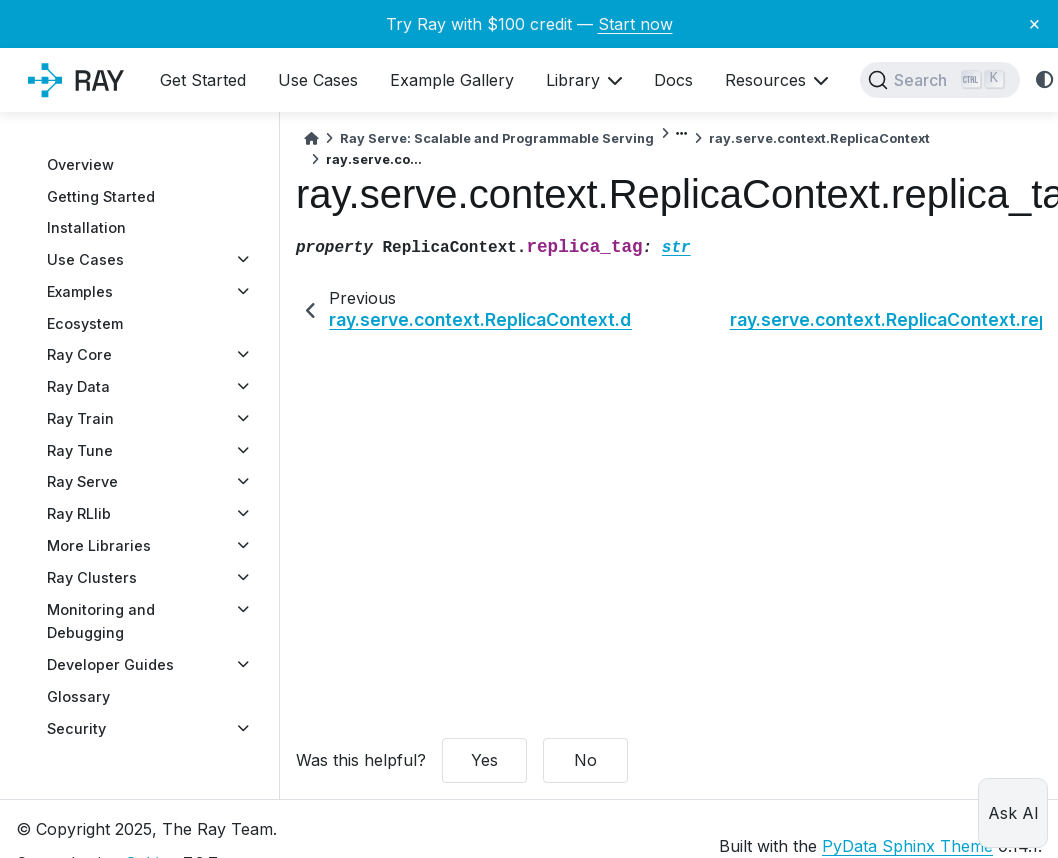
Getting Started (101, 196)
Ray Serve (82, 481)
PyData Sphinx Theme (907, 846)
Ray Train (80, 418)
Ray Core (79, 354)
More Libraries (99, 545)
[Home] (311, 138)
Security (76, 728)
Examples (80, 291)
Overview (80, 164)
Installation (86, 227)
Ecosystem (85, 323)
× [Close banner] (1034, 23)
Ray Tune (80, 450)
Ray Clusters (92, 577)
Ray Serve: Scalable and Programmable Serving (497, 138)
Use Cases (85, 259)
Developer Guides (110, 664)
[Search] (940, 80)
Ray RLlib (79, 513)
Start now (635, 24)
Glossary (78, 696)
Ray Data (78, 386)
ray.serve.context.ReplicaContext (819, 138)
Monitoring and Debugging (101, 621)
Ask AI (1013, 813)
